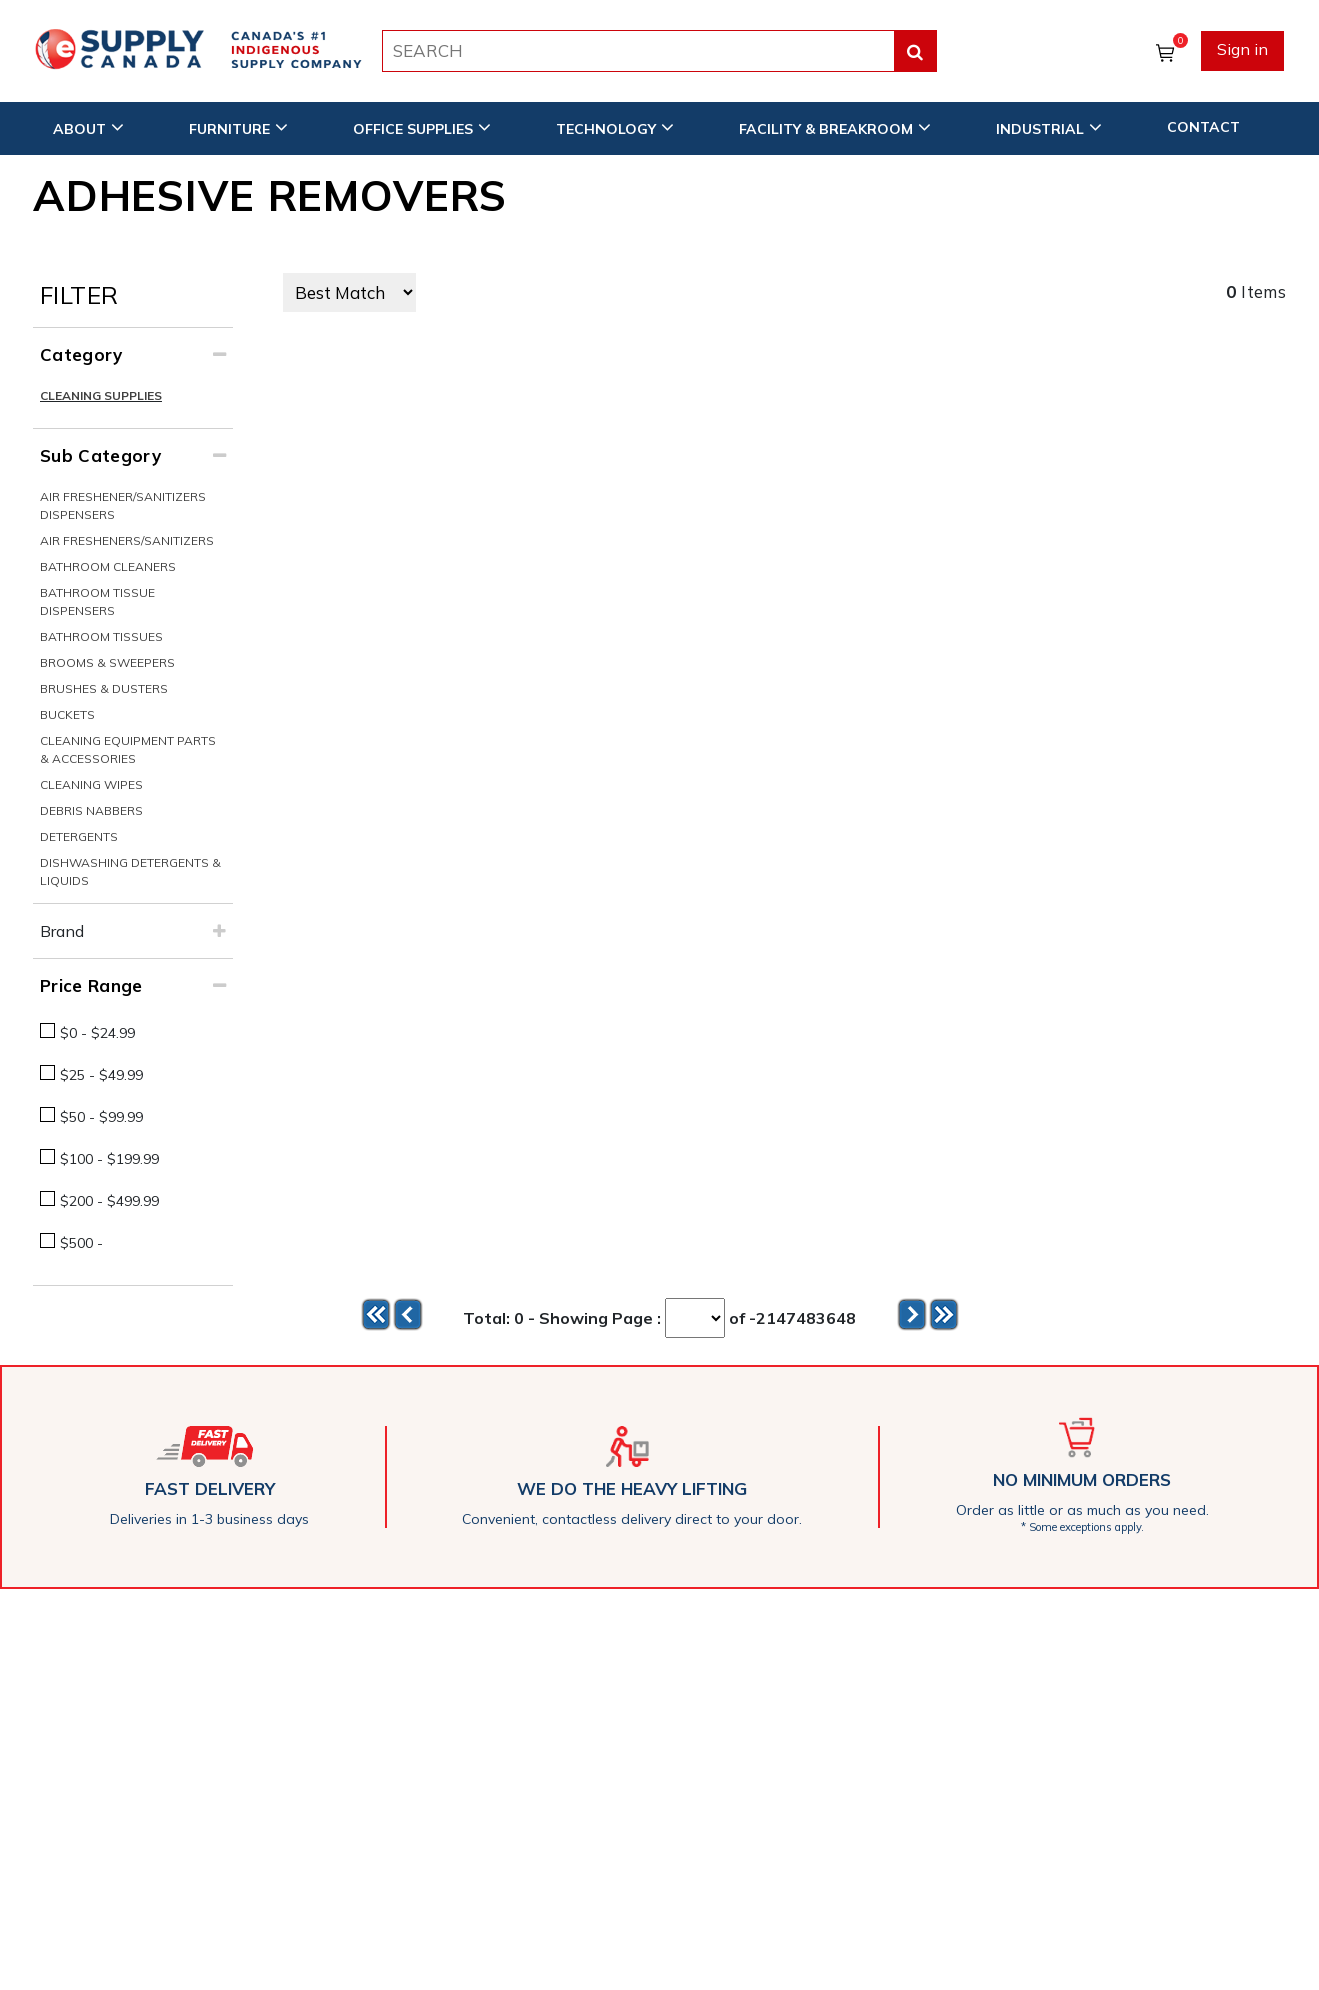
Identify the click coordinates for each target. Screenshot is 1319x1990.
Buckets (67, 714)
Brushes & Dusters (104, 688)
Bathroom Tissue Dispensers (97, 601)
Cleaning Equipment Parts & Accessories (128, 749)
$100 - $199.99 (109, 1159)
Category (81, 354)
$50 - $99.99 (101, 1117)
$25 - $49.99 (101, 1075)
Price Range (91, 985)
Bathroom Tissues (101, 636)
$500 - (81, 1243)
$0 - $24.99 (97, 1033)
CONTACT (1203, 127)
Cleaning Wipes (91, 784)
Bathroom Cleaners (108, 566)
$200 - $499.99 (109, 1201)
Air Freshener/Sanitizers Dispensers (123, 505)
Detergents (79, 836)
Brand (62, 931)
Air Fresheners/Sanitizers (127, 540)
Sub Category (100, 455)
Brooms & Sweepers (107, 662)
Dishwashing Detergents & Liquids (130, 871)
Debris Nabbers (91, 810)
